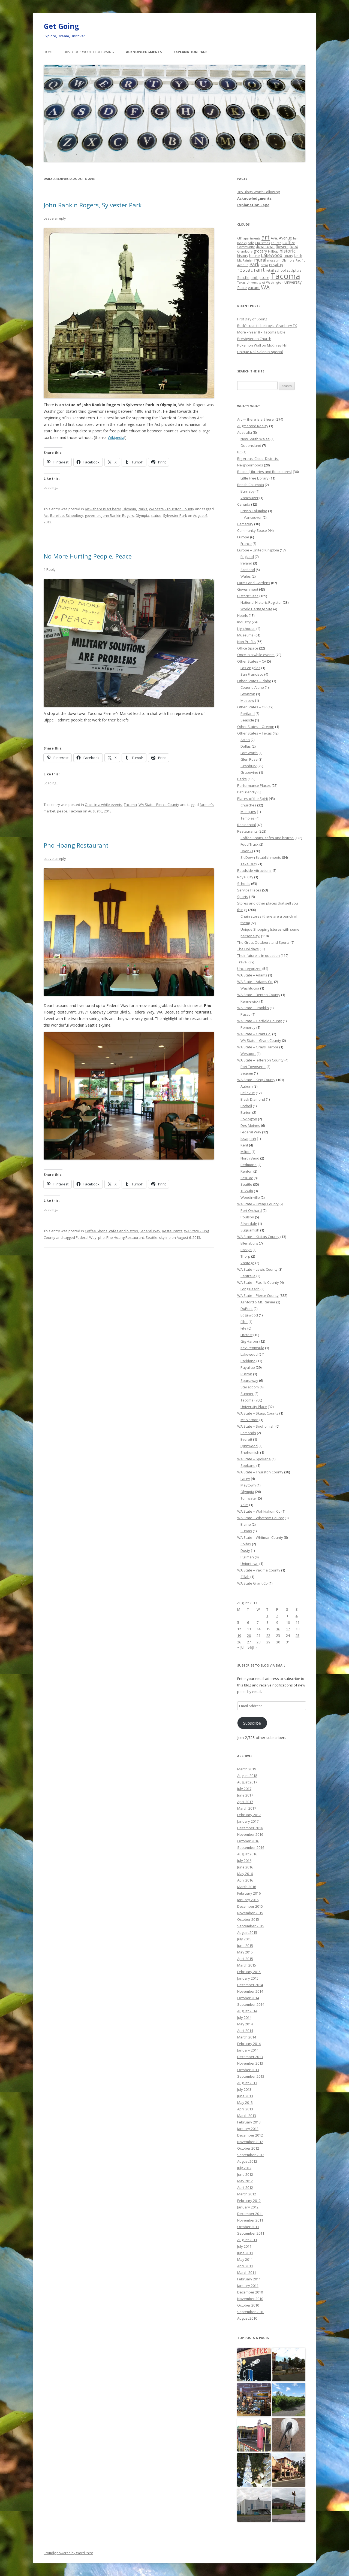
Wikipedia (116, 437)
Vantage (247, 1262)
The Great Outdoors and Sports (263, 942)
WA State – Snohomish (256, 1426)
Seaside (247, 720)
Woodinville (250, 1197)
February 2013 (249, 2122)
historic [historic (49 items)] (287, 251)
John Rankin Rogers (118, 515)
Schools (243, 883)
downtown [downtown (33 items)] (265, 246)
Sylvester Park (175, 515)
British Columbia (250, 484)
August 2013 (247, 2082)
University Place (253, 1406)
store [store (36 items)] (264, 277)
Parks (142, 508)
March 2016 (246, 1886)
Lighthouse (246, 628)
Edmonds (248, 1432)
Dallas (245, 746)
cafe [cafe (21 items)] (251, 243)
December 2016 (250, 1827)
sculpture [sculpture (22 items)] (294, 270)
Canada (243, 504)
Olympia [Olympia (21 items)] (287, 260)
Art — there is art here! (256, 419)
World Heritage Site (256, 608)
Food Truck (249, 844)
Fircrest (246, 1334)
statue (156, 515)
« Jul (240, 1647)
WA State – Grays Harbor (257, 1047)
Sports (242, 896)
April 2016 (245, 1880)
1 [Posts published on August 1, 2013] (267, 1615)
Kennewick (249, 1001)
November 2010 (250, 2298)
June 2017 (245, 1795)
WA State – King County (256, 1079)
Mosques (248, 811)
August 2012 (247, 2161)
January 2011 (247, 2285)
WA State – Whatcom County (260, 1517)
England (247, 556)
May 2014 (245, 2024)
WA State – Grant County (260, 1040)
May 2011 (245, 2259)
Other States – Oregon (255, 726)
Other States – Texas (254, 733)
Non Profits (246, 641)
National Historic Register (261, 602)
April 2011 (245, 2266)
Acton (245, 739)
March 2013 (246, 2115)
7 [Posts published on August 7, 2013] (257, 1622)
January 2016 (247, 1899)
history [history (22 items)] (242, 255)
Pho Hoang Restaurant (76, 845)
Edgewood (249, 1315)
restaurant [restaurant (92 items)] (251, 269)
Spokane (247, 1465)
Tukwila (246, 1190)
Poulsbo (247, 1217)
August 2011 (247, 2239)
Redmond (248, 1164)
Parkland (247, 1360)
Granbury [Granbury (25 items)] (244, 251)
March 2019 (246, 1769)
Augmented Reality (252, 425)
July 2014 (244, 2017)
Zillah (244, 1576)
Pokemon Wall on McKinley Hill (262, 345)
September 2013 (250, 2076)
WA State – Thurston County (260, 1472)
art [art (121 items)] (265, 237)
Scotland (247, 569)
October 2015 (248, 1919)
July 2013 (244, 2089)
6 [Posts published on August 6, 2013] (248, 1622)
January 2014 (247, 2050)
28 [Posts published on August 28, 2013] (258, 1642)
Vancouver (249, 497)
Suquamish (249, 1230)
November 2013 (250, 2063)
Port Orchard (251, 1210)
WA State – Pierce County (258, 1295)
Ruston (246, 1374)
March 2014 (246, 2037)
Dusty (245, 1550)
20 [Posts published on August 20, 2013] (249, 1635)
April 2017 (245, 1801)
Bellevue (247, 1092)
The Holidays (248, 948)
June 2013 (245, 2095)
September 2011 (250, 2233)
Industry (244, 622)
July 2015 (244, 1939)
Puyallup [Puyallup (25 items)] (276, 265)
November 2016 (250, 1834)
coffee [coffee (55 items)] (288, 242)
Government (247, 589)
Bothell (246, 1105)
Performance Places (254, 785)
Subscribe (252, 1723)
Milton (245, 1151)
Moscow (247, 700)
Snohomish (249, 1452)
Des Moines (250, 1125)
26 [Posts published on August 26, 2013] (239, 1642)
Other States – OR (252, 707)
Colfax (245, 1544)
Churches (248, 805)
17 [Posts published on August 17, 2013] (288, 1629)
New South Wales (255, 438)
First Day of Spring (252, 319)
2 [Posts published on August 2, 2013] (277, 1615)
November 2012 (250, 2141)
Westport (248, 1053)
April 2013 (245, 2109)
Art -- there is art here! (103, 508)
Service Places (249, 890)
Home (48, 52)
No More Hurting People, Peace (88, 556)
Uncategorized (249, 968)
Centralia (247, 1275)
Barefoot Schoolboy (66, 515)
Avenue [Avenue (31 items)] (285, 238)
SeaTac (246, 1177)
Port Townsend (253, 1066)
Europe (243, 537)
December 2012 (250, 2135)
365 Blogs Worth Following (89, 52)
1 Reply (50, 569)
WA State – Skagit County (257, 1413)
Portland (247, 713)
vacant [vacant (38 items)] (254, 287)
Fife (243, 1328)
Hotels (242, 615)
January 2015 (247, 1978)
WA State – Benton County (258, 994)
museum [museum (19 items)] (273, 260)
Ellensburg (249, 1243)
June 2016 (245, 1867)
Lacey (245, 1478)
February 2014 (249, 2043)
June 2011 (245, 2252)
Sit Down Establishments (260, 857)
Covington (248, 1118)
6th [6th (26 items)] (239, 238)
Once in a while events (103, 804)
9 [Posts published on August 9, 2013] (277, 1622)
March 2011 (246, 2272)
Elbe (244, 1321)
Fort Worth (249, 752)
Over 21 (246, 850)
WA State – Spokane (254, 1459)
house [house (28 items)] (254, 255)
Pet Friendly (247, 792)
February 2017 (249, 1814)
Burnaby (247, 491)
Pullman (247, 1557)
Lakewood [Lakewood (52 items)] (271, 255)
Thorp (245, 1256)
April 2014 (245, 2030)
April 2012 (245, 2187)
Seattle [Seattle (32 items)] (243, 277)
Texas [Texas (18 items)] (241, 282)
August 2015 (247, 1932)
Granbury (248, 765)
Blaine (245, 1524)
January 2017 (247, 1821)
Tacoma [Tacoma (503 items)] (285, 276)
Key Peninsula (252, 1347)
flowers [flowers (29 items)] (282, 246)
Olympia (129, 508)
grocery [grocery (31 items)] (260, 251)
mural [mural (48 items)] (260, 260)
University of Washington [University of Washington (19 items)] (264, 282)
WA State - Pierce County (159, 804)
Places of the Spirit (252, 798)
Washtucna (249, 988)
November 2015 (250, 1912)
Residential (246, 824)
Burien (245, 1112)
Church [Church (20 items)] (276, 243)
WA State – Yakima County (258, 1570)
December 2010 (250, 2292)
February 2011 (249, 2279)
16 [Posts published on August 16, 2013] (278, 1629)
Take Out (247, 863)
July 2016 (244, 1860)
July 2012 (244, 2167)
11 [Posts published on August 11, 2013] (297, 1622)
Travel (242, 962)
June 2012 (245, 2174)
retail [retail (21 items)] (270, 270)
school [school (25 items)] (280, 270)
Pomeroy (247, 1027)
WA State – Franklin (253, 1007)
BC (239, 452)
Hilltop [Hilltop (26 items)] (273, 251)
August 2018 (247, 1775)
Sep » (252, 1647)
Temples (247, 818)
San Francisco (251, 674)
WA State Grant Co (252, 1583)
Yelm (244, 1504)
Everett (246, 1439)
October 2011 (248, 2226)
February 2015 (249, 1971)
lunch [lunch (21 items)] (298, 255)
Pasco (245, 1014)
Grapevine (249, 772)
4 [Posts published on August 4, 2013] (296, 1615)
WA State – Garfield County (259, 1020)
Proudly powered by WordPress (68, 2553)
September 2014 (250, 2004)
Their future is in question (258, 955)
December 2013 (250, 2056)
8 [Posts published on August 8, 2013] (267, 1622)
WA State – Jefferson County (260, 1060)
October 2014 (248, 1997)
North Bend (249, 1158)
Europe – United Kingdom (258, 550)
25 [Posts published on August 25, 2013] (297, 1635)
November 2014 (250, 1991)
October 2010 (248, 2305)
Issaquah (248, 1138)
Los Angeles (250, 667)
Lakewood (249, 1354)
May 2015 (245, 1952)
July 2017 (244, 1788)
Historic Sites (247, 595)
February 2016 (249, 1893)
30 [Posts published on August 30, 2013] (278, 1642)
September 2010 (250, 2311)
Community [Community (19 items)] (246, 247)
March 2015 (246, 1965)
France (246, 543)
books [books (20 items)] (241, 243)
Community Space (252, 530)
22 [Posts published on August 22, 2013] (268, 1635)
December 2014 (250, 1984)
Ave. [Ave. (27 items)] (274, 238)
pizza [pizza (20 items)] (264, 265)
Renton (246, 1171)
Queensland (250, 445)
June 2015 (245, 1945)
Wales (245, 576)
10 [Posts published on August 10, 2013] (288, 1622)
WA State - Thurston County (171, 508)
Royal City (245, 877)
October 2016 (248, 1840)
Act (46, 515)
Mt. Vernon (249, 1419)
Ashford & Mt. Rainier (257, 1302)
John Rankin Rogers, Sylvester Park (93, 205)
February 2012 (249, 2200)
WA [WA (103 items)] (265, 287)
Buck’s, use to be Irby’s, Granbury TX (267, 325)
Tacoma (130, 804)
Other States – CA (251, 661)
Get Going (61, 26)
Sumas (246, 1530)
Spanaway (249, 1380)
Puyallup (247, 1367)
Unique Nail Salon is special (260, 351)
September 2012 (250, 2154)
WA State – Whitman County (260, 1537)
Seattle (151, 1237)
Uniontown (249, 1563)
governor (92, 515)
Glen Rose (249, 759)
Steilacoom (249, 1387)
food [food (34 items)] (294, 246)
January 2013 (247, 2128)
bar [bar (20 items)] (295, 238)
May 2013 (245, 2102)
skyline (165, 1237)
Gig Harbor (249, 1341)
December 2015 (250, 1906)
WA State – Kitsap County (258, 1203)
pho (101, 1237)
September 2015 (250, 1925)
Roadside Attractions (254, 870)
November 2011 (250, 2220)
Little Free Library (254, 478)
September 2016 (250, 1847)
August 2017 (247, 1782)
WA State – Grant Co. (254, 1033)
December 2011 (250, 2213)
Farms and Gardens (253, 582)
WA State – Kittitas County (258, 1236)
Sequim (246, 1073)
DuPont (246, 1308)
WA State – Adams (252, 975)
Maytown (248, 1485)
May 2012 (245, 2180)
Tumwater (248, 1498)
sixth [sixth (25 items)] (254, 277)
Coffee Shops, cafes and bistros (111, 1230)
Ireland (246, 563)
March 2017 (246, 1808)
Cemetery (245, 523)
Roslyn (246, 1249)
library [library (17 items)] (288, 256)
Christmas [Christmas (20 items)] (262, 243)
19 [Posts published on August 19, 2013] (239, 1635)
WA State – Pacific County (258, 1282)
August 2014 (247, 2010)
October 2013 (248, 2069)
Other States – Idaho (254, 680)
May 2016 (245, 1873)
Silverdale (248, 1223)
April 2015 (245, 1958)
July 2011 (244, 2246)
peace (62, 811)
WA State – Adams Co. (255, 981)
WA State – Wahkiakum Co (259, 1511)
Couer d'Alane (252, 687)
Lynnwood (249, 1445)
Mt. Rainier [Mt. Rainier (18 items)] (245, 260)
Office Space (247, 648)
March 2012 (246, 2194)
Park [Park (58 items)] (254, 264)
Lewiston (247, 693)
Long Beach (250, 1289)
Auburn (246, 1086)
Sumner (247, 1393)
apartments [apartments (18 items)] (251, 238)
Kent (244, 1145)
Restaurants (172, 1230)
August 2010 (247, 2318)
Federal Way (150, 1230)
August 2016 (247, 1854)
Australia (244, 432)
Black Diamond (252, 1099)
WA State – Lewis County (257, 1269)
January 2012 (247, 2207)
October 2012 (248, 2148)
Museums (245, 635)
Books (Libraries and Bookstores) (264, 471)
